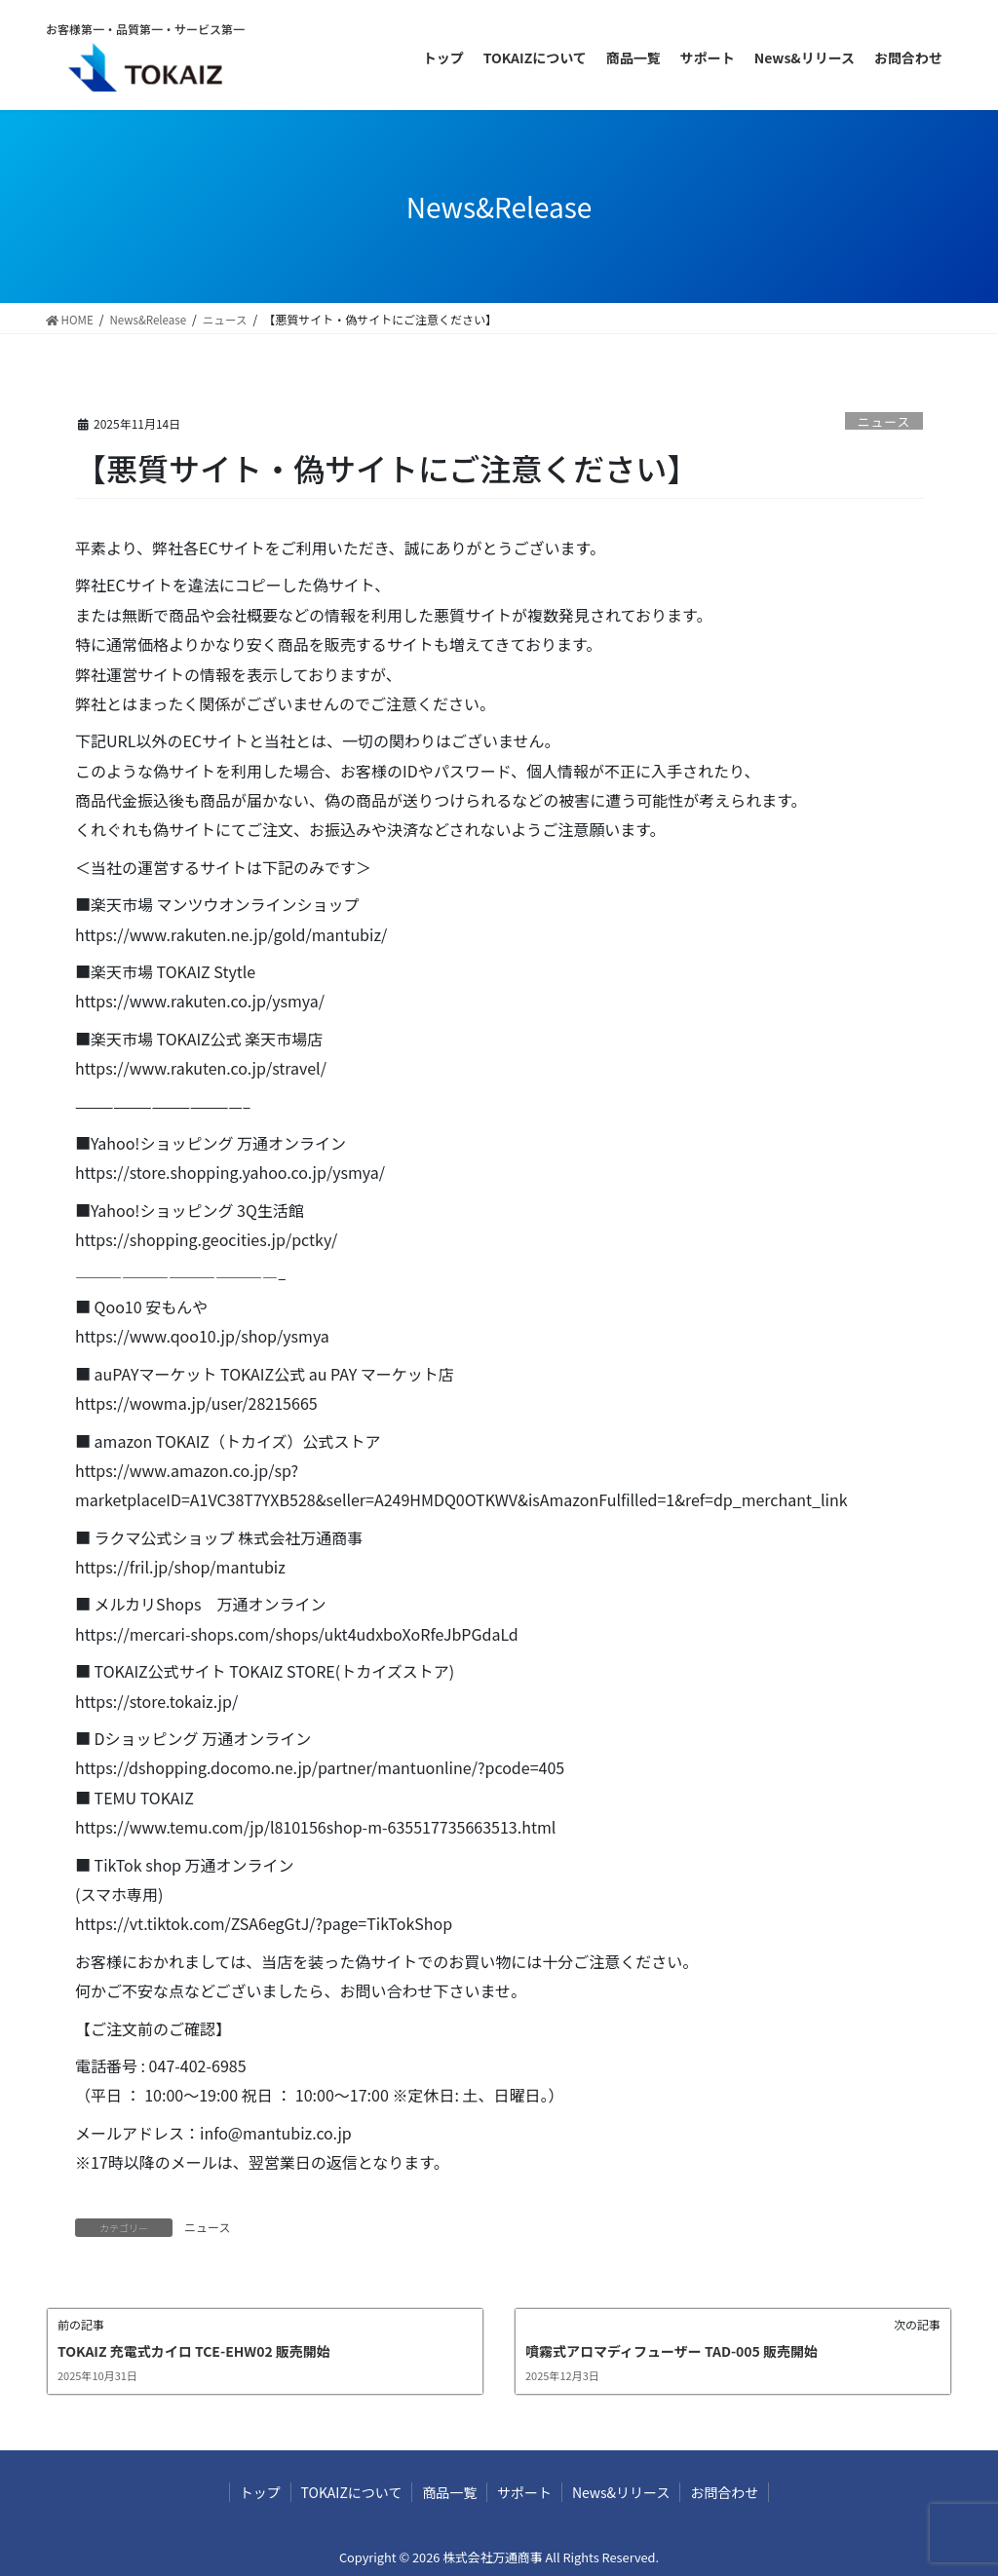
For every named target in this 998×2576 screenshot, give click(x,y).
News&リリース (633, 2492)
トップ (239, 2492)
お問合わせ (744, 2492)
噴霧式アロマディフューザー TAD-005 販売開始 (671, 2351)
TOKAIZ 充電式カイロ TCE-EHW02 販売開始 (194, 2351)
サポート (528, 2492)
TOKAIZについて (339, 2492)
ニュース (884, 421)
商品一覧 (445, 2492)
